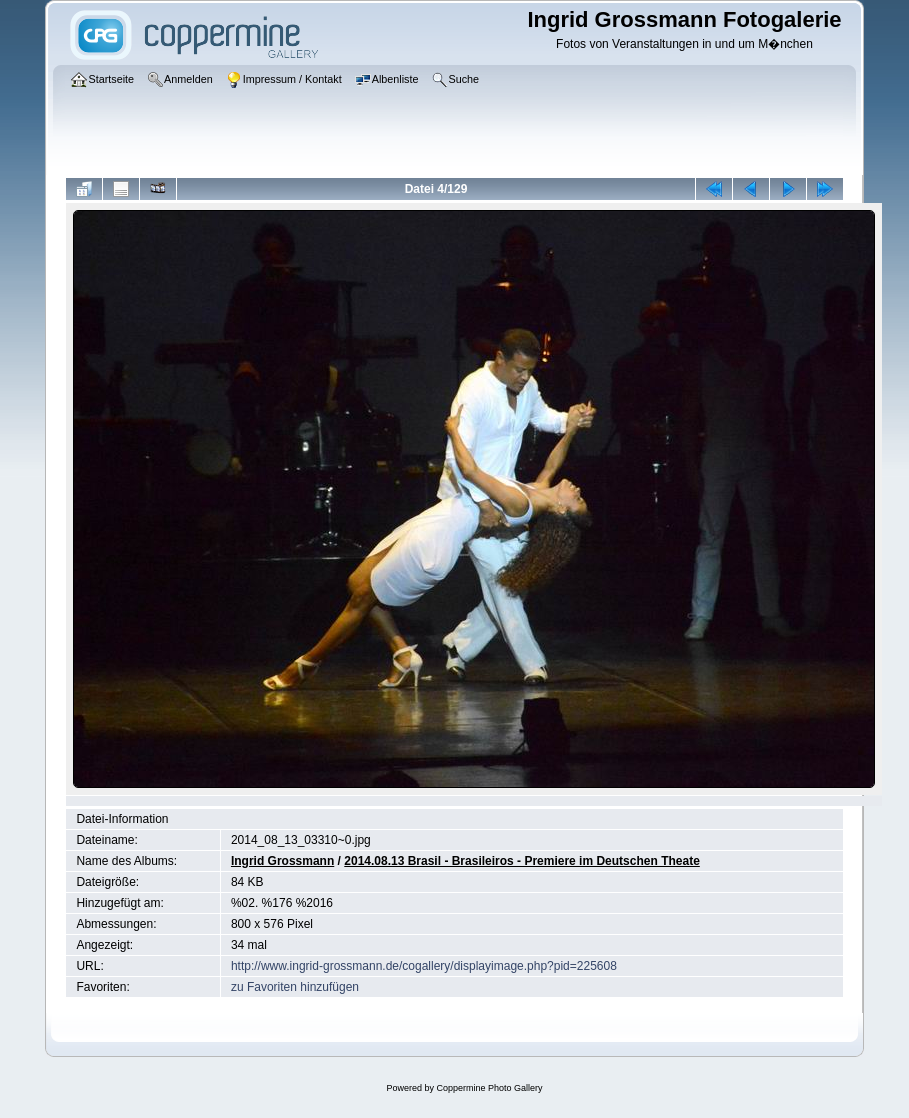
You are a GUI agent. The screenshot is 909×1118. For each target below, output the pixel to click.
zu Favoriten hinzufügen (295, 987)
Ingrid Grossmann (282, 861)
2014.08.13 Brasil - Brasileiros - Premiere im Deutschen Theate (522, 861)
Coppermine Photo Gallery (489, 1088)
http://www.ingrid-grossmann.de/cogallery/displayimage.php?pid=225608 (424, 966)
